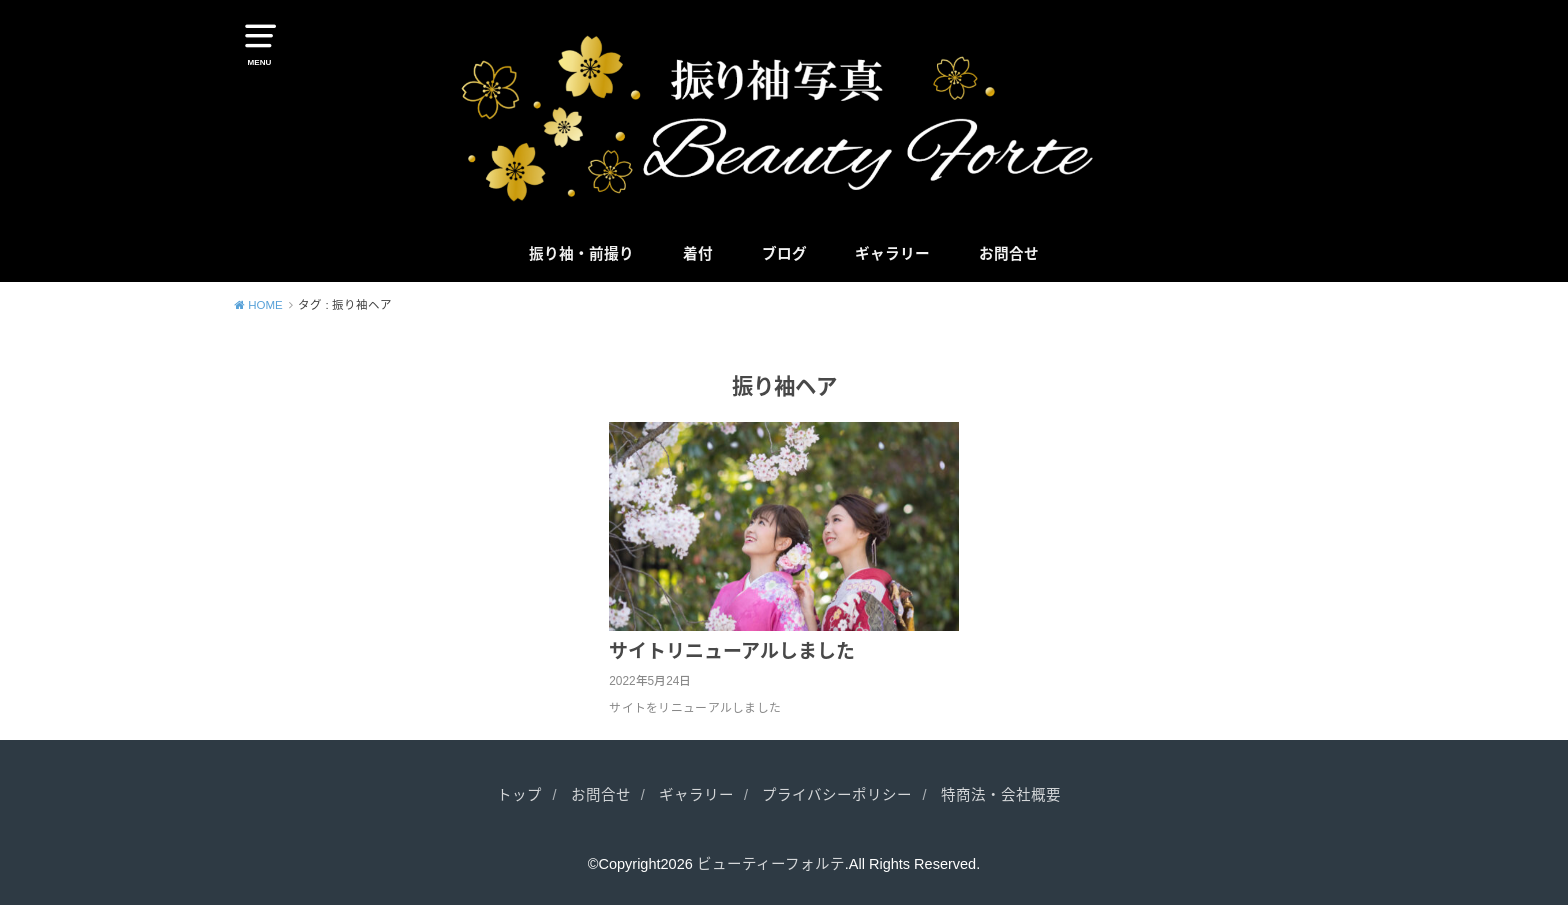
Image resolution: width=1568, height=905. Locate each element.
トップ (519, 795)
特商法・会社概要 (1001, 795)
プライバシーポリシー (837, 795)
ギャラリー (892, 254)
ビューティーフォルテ (771, 864)
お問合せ (1009, 254)
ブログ (784, 254)
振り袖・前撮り (581, 254)
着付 (698, 254)
